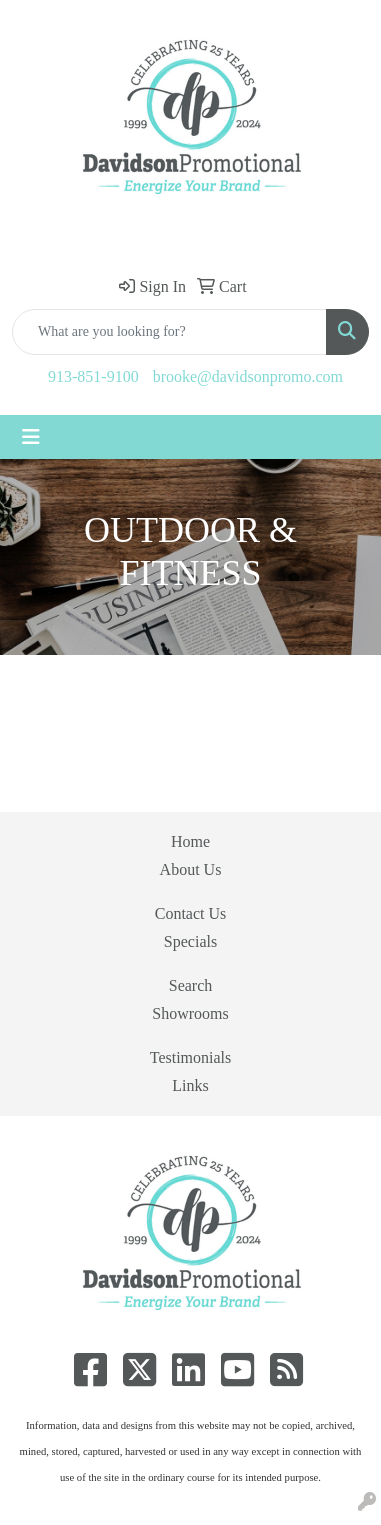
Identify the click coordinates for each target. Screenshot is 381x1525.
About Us (191, 869)
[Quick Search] (169, 332)
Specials (190, 941)
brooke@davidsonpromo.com (248, 376)
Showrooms (190, 1013)
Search (191, 985)
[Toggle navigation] (31, 437)
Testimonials (191, 1057)
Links (190, 1085)
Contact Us (191, 913)
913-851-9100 (93, 376)
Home (190, 841)
